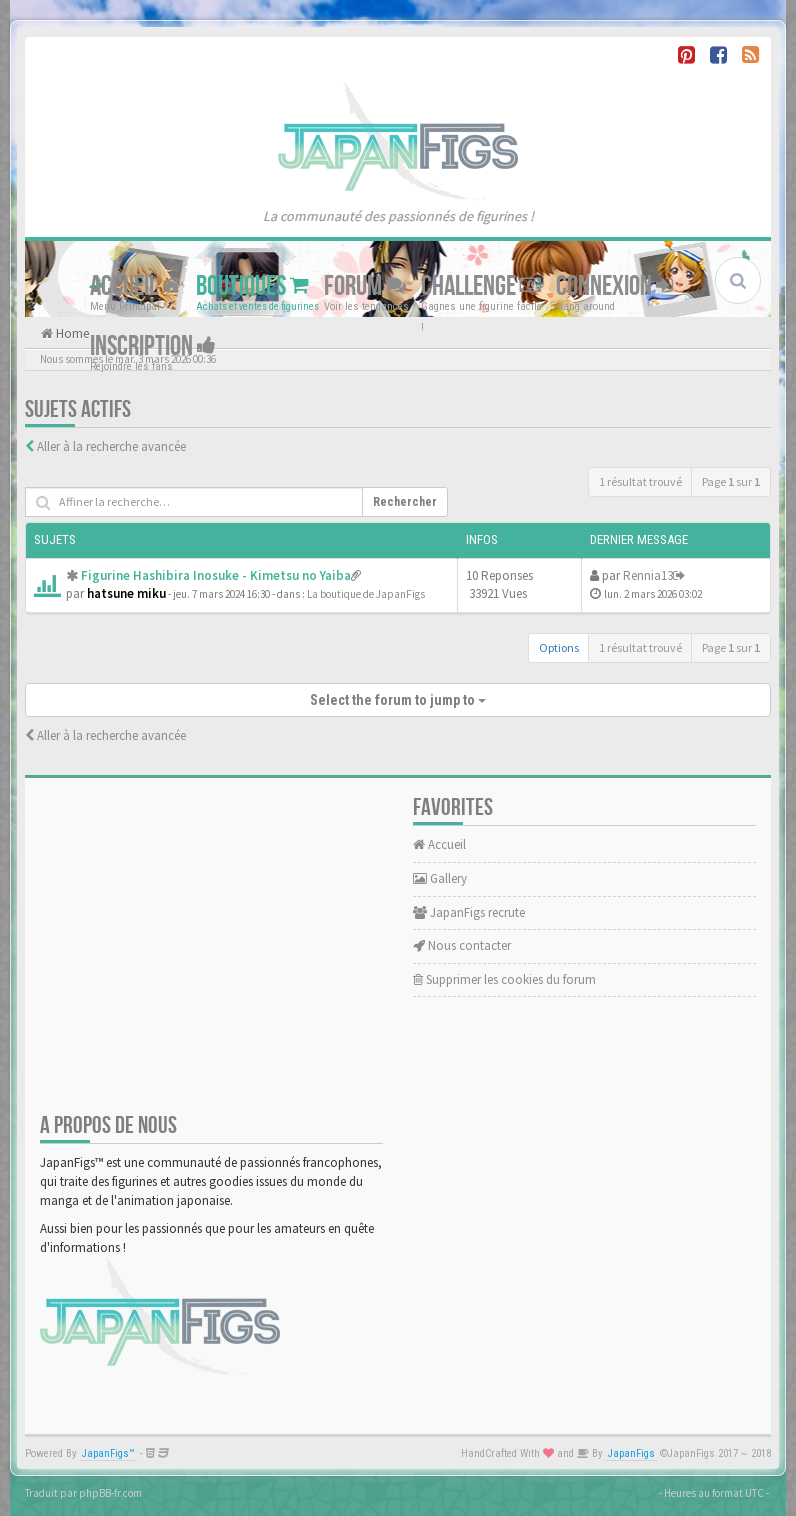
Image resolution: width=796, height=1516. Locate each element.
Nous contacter (462, 945)
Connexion (614, 286)
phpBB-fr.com (110, 1493)
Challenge (481, 286)
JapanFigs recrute (469, 912)
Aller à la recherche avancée (111, 446)
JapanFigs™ (108, 1453)
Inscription (153, 346)
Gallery (440, 878)
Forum (365, 286)
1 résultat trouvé (640, 481)
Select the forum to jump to (398, 700)
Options (559, 647)
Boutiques (252, 286)
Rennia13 (648, 575)
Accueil (135, 286)
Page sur (731, 481)
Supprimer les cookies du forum (504, 979)
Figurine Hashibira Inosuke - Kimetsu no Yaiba (216, 575)
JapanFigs (631, 1453)
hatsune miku (126, 593)
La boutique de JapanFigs (366, 594)
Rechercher (405, 502)
